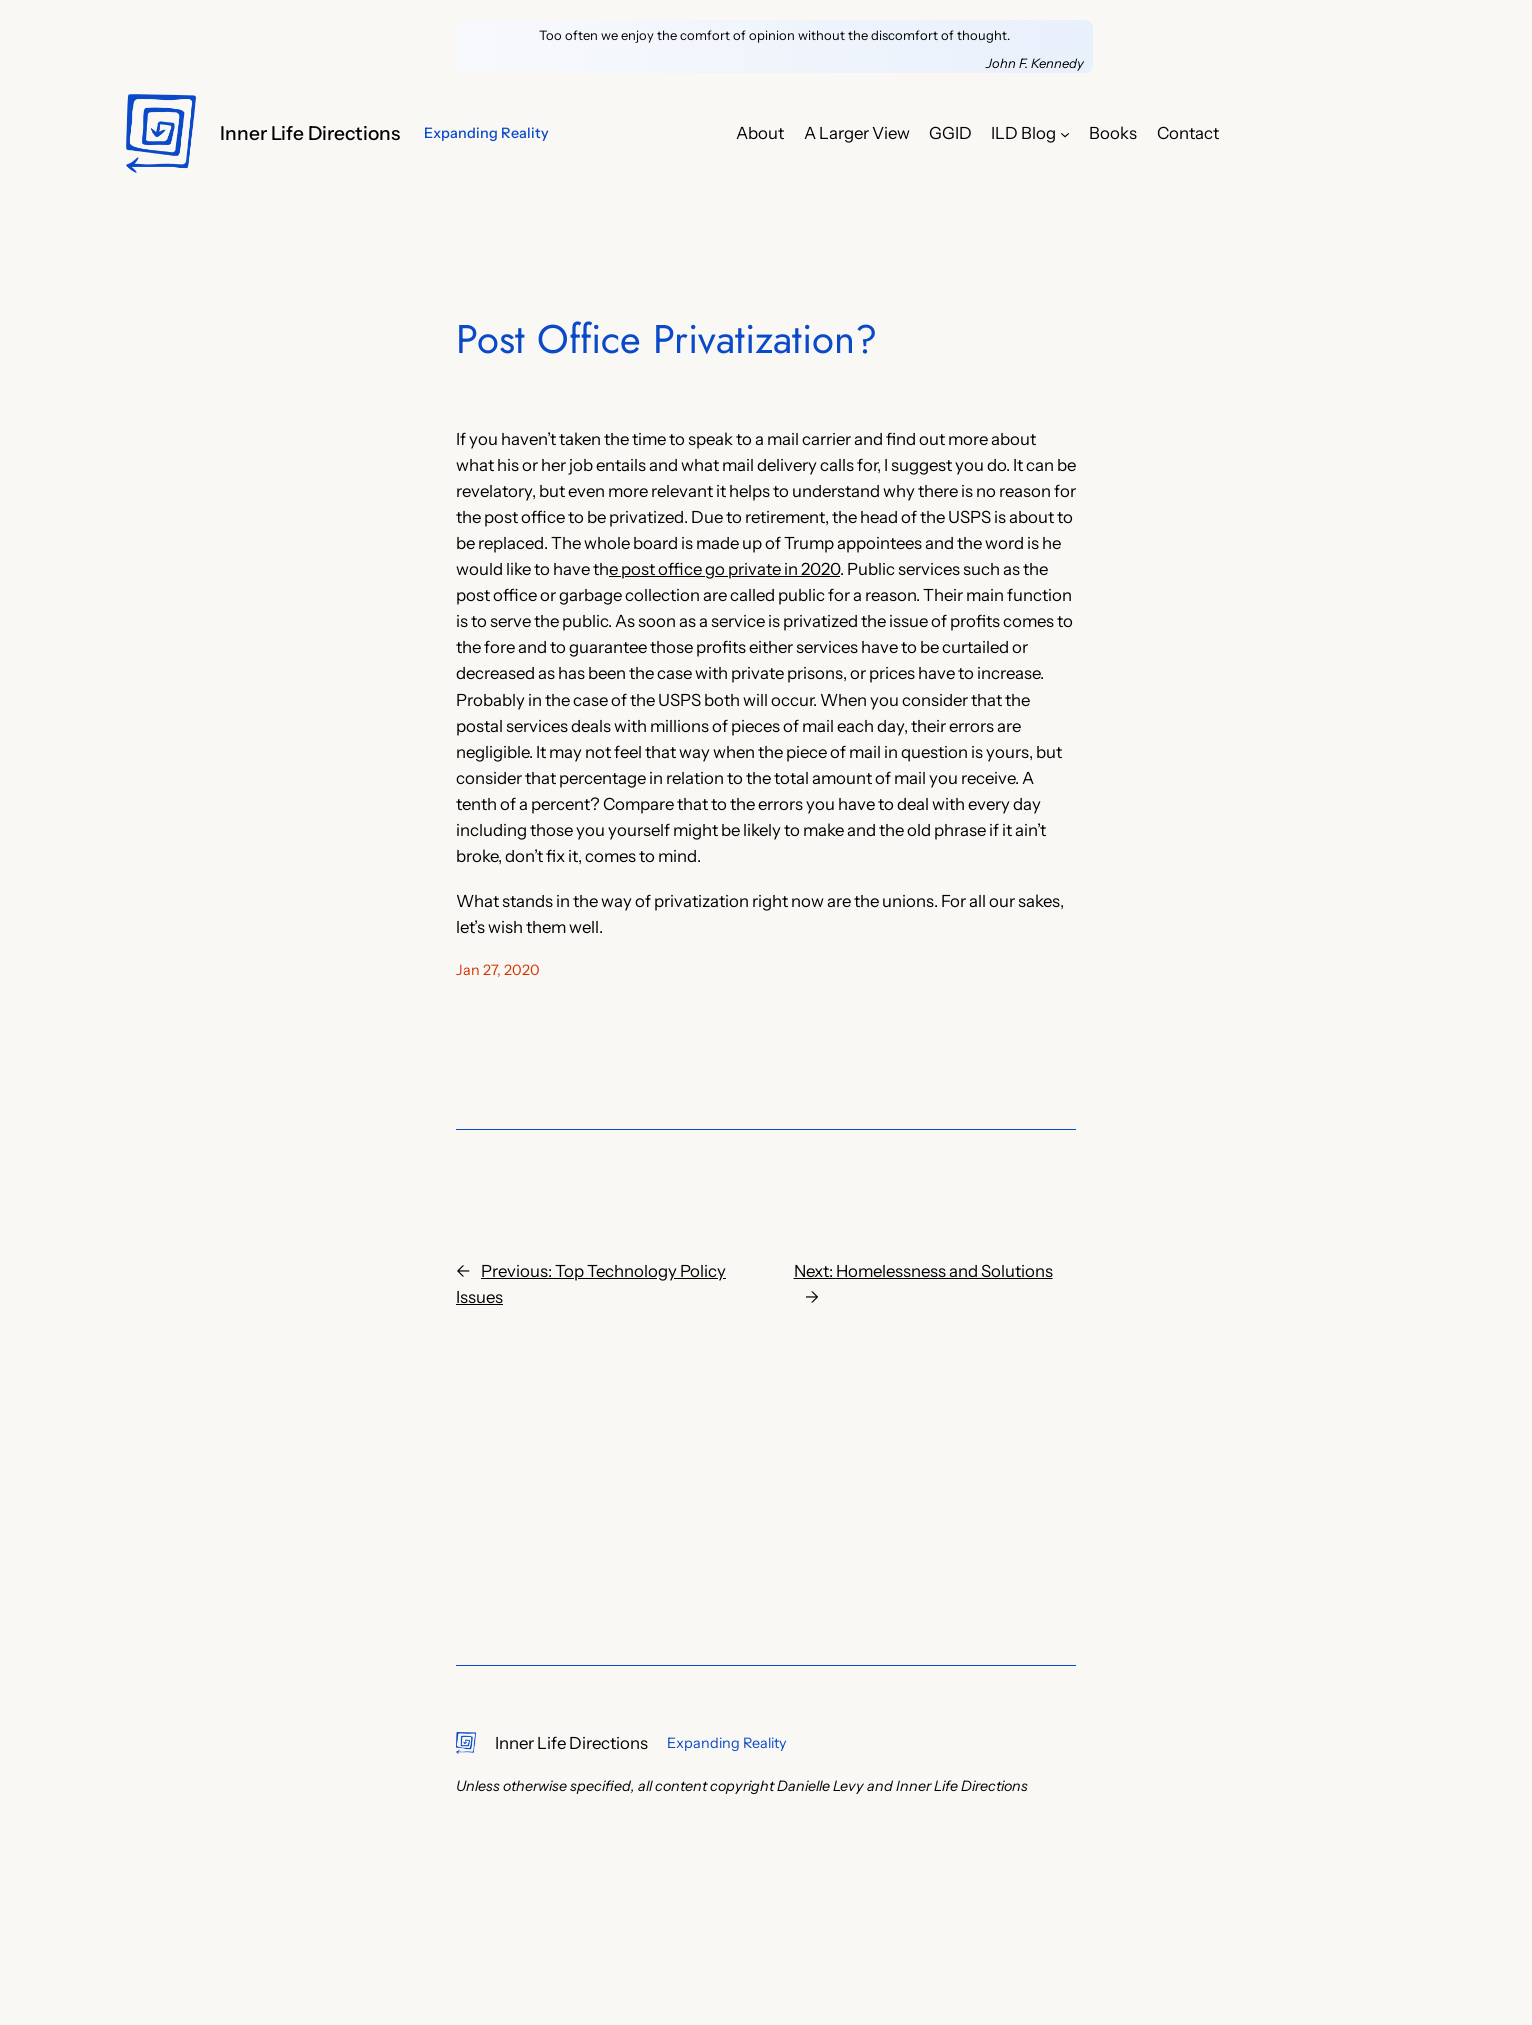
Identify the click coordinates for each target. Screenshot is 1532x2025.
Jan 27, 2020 (498, 970)
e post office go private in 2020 (724, 569)
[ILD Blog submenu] (1065, 133)
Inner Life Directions (310, 133)
